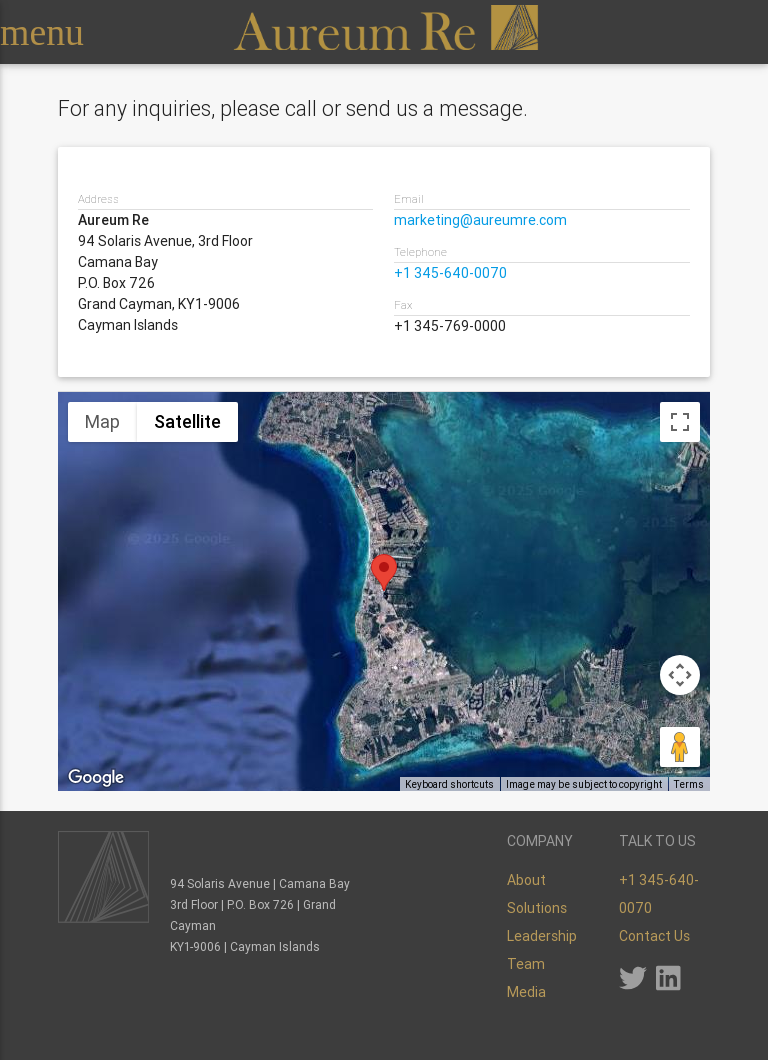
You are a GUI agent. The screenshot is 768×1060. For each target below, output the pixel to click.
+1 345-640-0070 (450, 273)
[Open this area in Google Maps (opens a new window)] (96, 778)
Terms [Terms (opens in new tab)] (689, 784)
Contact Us (654, 936)
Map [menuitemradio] (102, 421)
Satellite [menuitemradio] (187, 421)
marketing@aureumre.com (480, 220)
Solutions (537, 908)
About (526, 880)
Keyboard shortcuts (449, 784)
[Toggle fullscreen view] (680, 422)
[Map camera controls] (680, 675)
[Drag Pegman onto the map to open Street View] (680, 747)
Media (526, 992)
